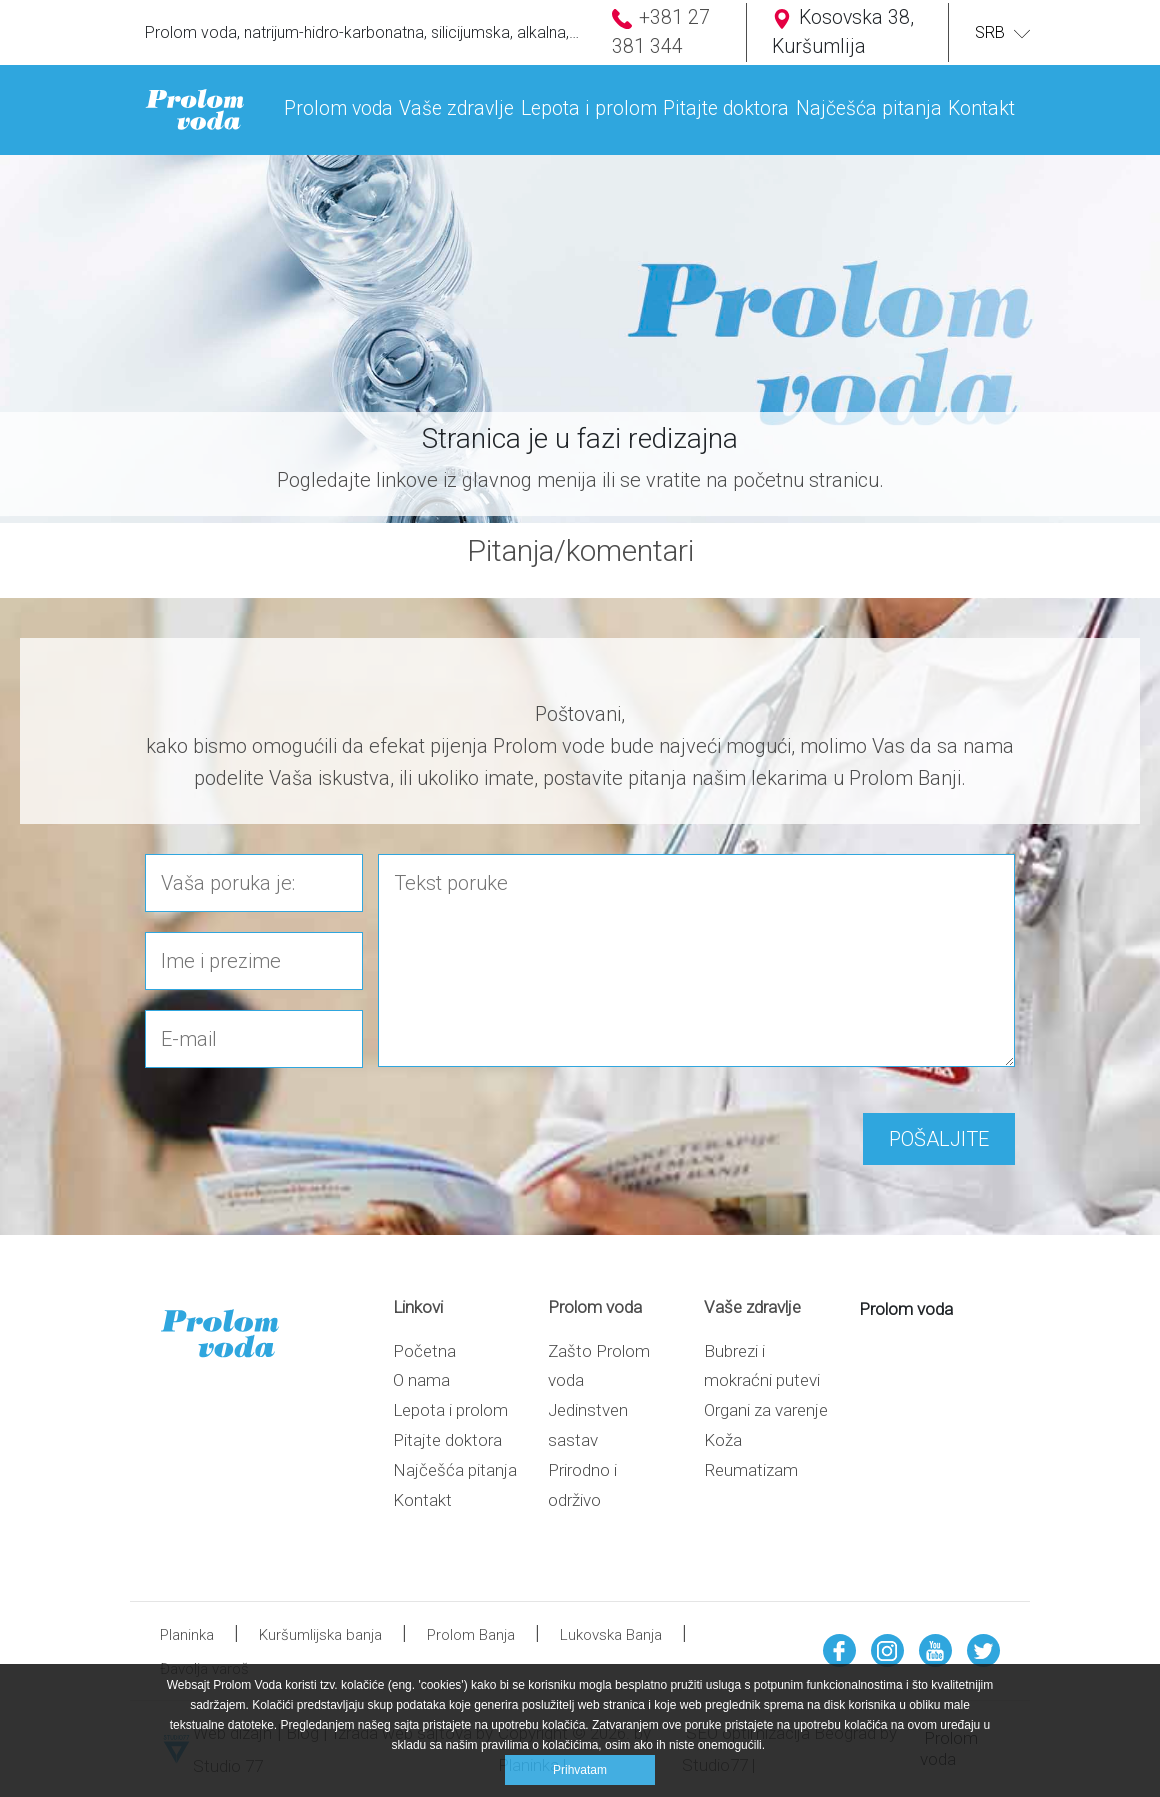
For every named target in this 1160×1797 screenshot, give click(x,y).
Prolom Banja (471, 1635)
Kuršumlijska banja (320, 1635)
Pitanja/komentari (580, 550)
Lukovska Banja (611, 1635)
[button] (338, 95)
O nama (421, 1380)
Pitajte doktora (447, 1440)
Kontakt (422, 1500)
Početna (424, 1351)
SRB (995, 32)
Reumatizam (751, 1470)
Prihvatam (580, 1770)
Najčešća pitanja (455, 1470)
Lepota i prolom (450, 1410)
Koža (723, 1440)
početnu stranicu (806, 480)
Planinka (187, 1635)
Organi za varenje (766, 1410)
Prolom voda (906, 1309)
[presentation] (297, 1123)
